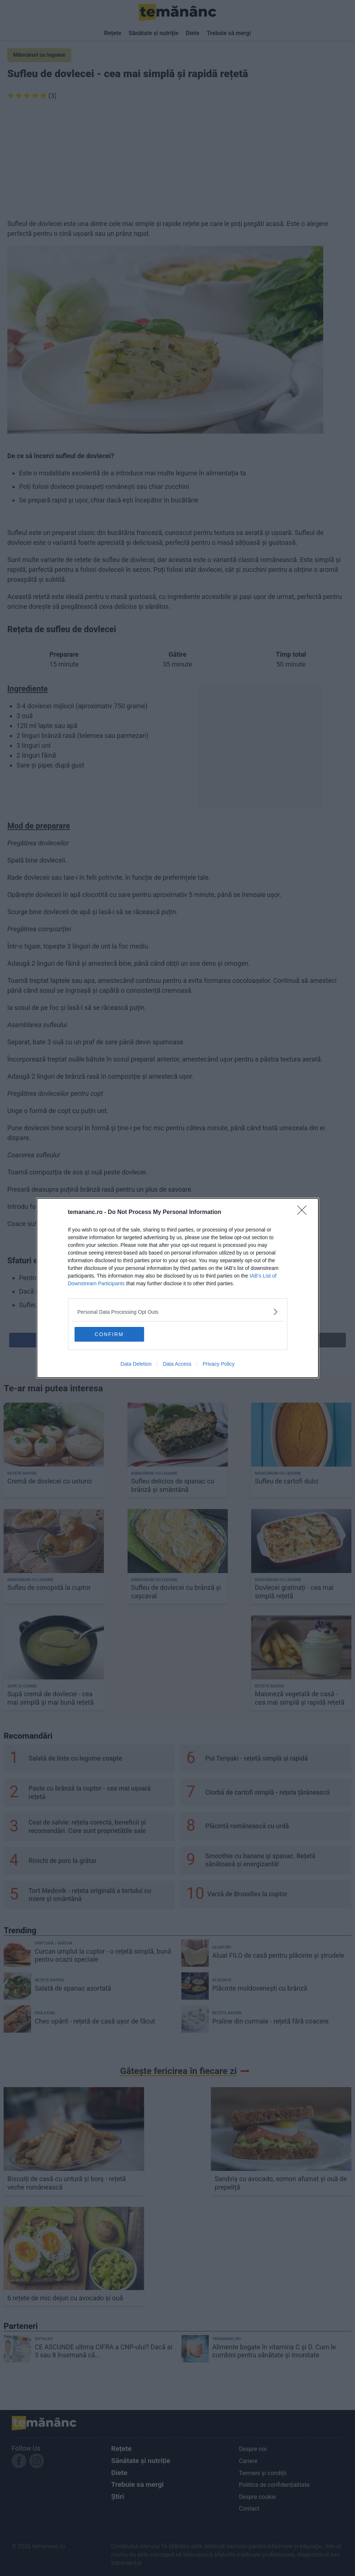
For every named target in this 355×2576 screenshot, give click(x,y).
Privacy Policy (218, 1364)
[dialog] (177, 1288)
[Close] (304, 1212)
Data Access (177, 1364)
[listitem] (178, 1312)
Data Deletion (136, 1364)
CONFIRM (109, 1334)
